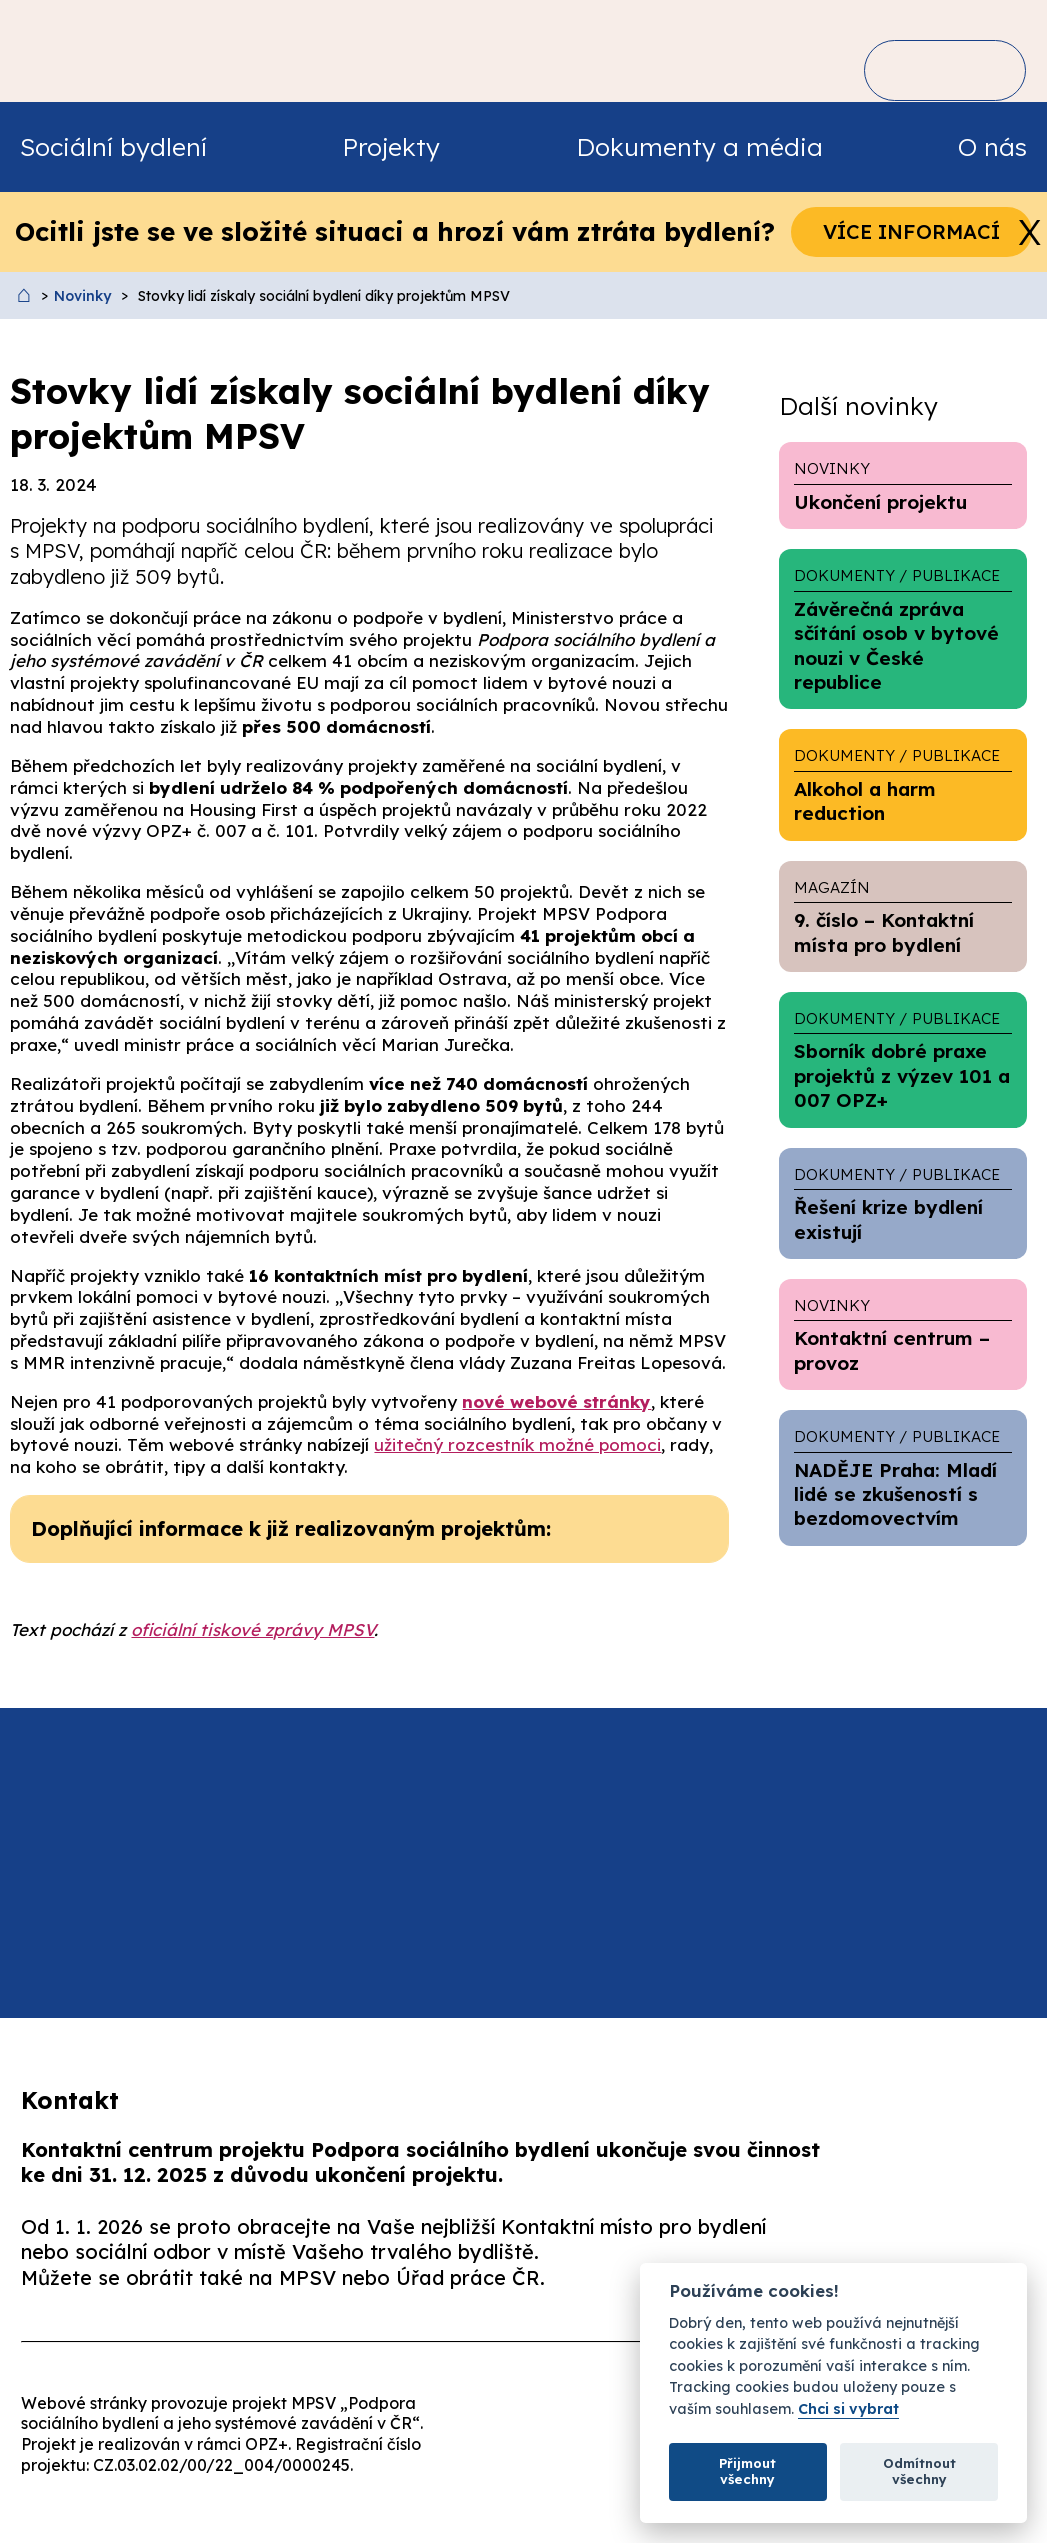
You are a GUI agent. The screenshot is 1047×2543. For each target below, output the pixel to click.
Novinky (82, 296)
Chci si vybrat (848, 2409)
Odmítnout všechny (919, 2471)
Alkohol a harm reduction (903, 784)
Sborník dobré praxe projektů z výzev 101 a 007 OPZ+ (903, 1059)
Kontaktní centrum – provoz (903, 1334)
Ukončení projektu (903, 485)
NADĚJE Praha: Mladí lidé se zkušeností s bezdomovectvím (903, 1477)
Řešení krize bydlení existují (903, 1203)
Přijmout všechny (747, 2471)
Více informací (911, 231)
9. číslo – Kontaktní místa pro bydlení (903, 916)
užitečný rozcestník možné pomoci (517, 1444)
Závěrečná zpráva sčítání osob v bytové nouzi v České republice (903, 629)
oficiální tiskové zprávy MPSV (252, 1629)
